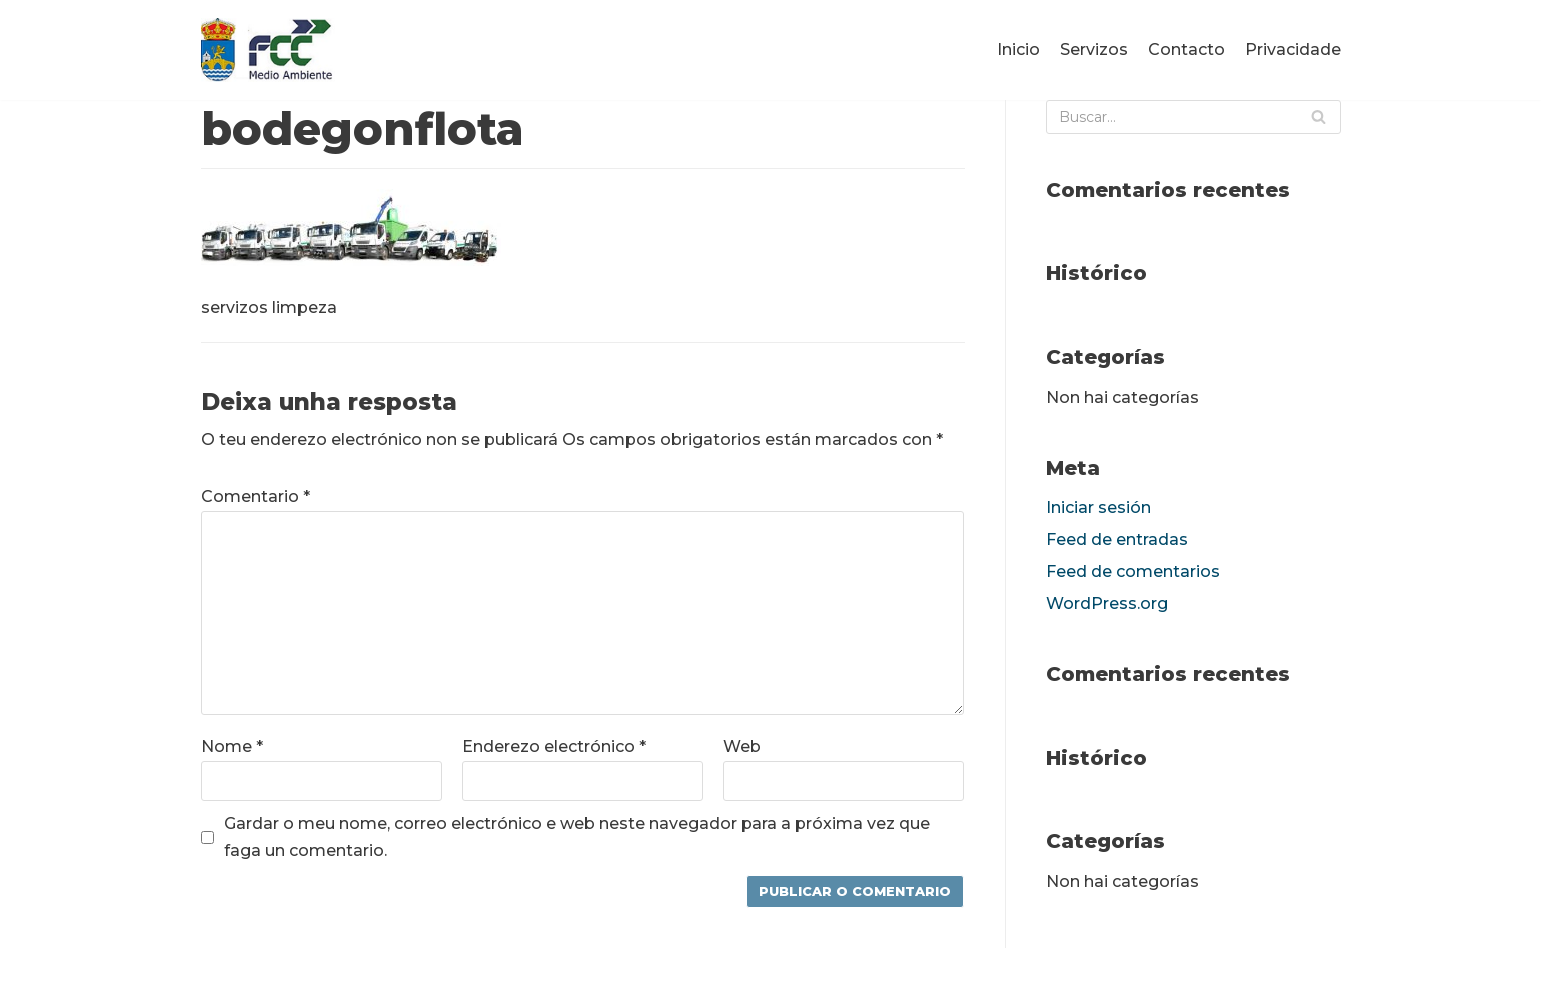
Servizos (1094, 49)
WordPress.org (1107, 603)
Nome (232, 746)
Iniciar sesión (1098, 507)
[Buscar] (1193, 117)
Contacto (1186, 49)
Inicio (1018, 49)
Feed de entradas (1117, 539)
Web (742, 746)
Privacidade (1293, 49)
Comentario (255, 496)
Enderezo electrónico (554, 746)
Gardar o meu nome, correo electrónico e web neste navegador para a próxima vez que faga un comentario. (577, 837)
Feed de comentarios (1133, 571)
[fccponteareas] (268, 50)
